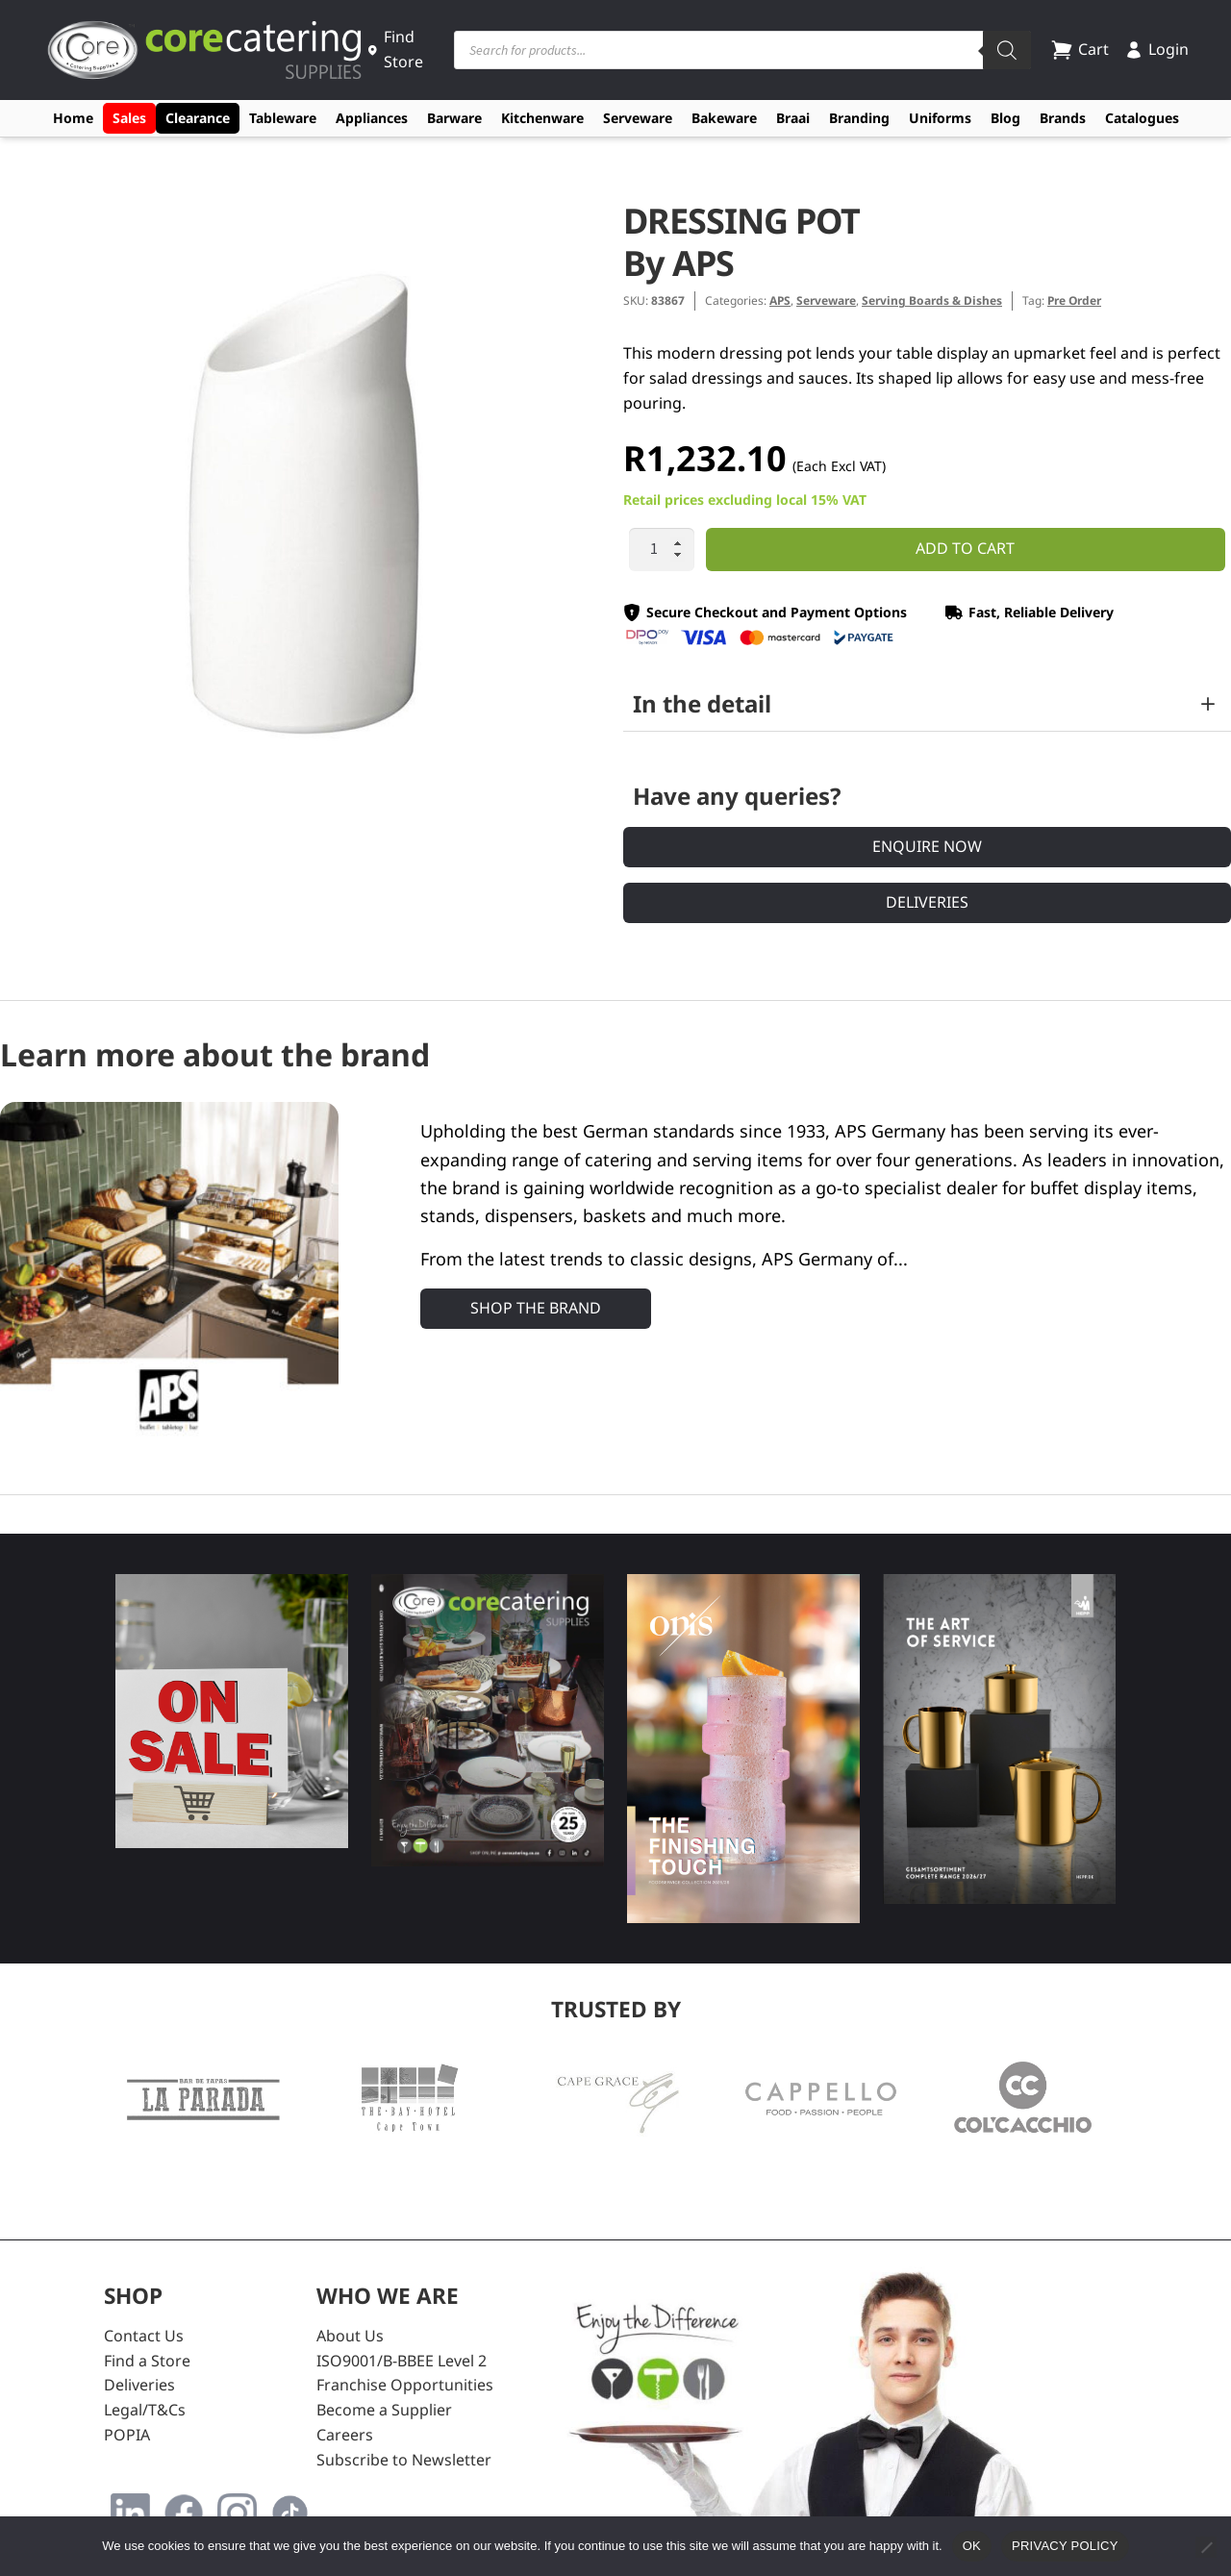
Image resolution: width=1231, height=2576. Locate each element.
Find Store (394, 49)
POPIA (127, 2434)
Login (1156, 49)
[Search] (1007, 50)
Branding (859, 118)
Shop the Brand (535, 1307)
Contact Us (144, 2335)
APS (780, 300)
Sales (129, 118)
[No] (1206, 2547)
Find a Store (147, 2360)
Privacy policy (1065, 2545)
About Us (350, 2335)
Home (73, 118)
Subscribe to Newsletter (403, 2459)
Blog (1005, 118)
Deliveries (927, 902)
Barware (454, 118)
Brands (1063, 118)
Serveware (637, 118)
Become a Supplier (384, 2409)
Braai (793, 118)
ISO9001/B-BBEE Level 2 (401, 2360)
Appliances (372, 118)
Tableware (282, 118)
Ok (972, 2545)
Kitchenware (542, 118)
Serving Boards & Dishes (932, 300)
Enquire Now (927, 846)
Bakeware (724, 118)
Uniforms (940, 118)
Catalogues (1142, 118)
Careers (344, 2434)
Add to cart (965, 548)
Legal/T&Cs (145, 2409)
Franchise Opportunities (404, 2384)
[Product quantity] (661, 550)
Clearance (197, 118)
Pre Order (1074, 300)
